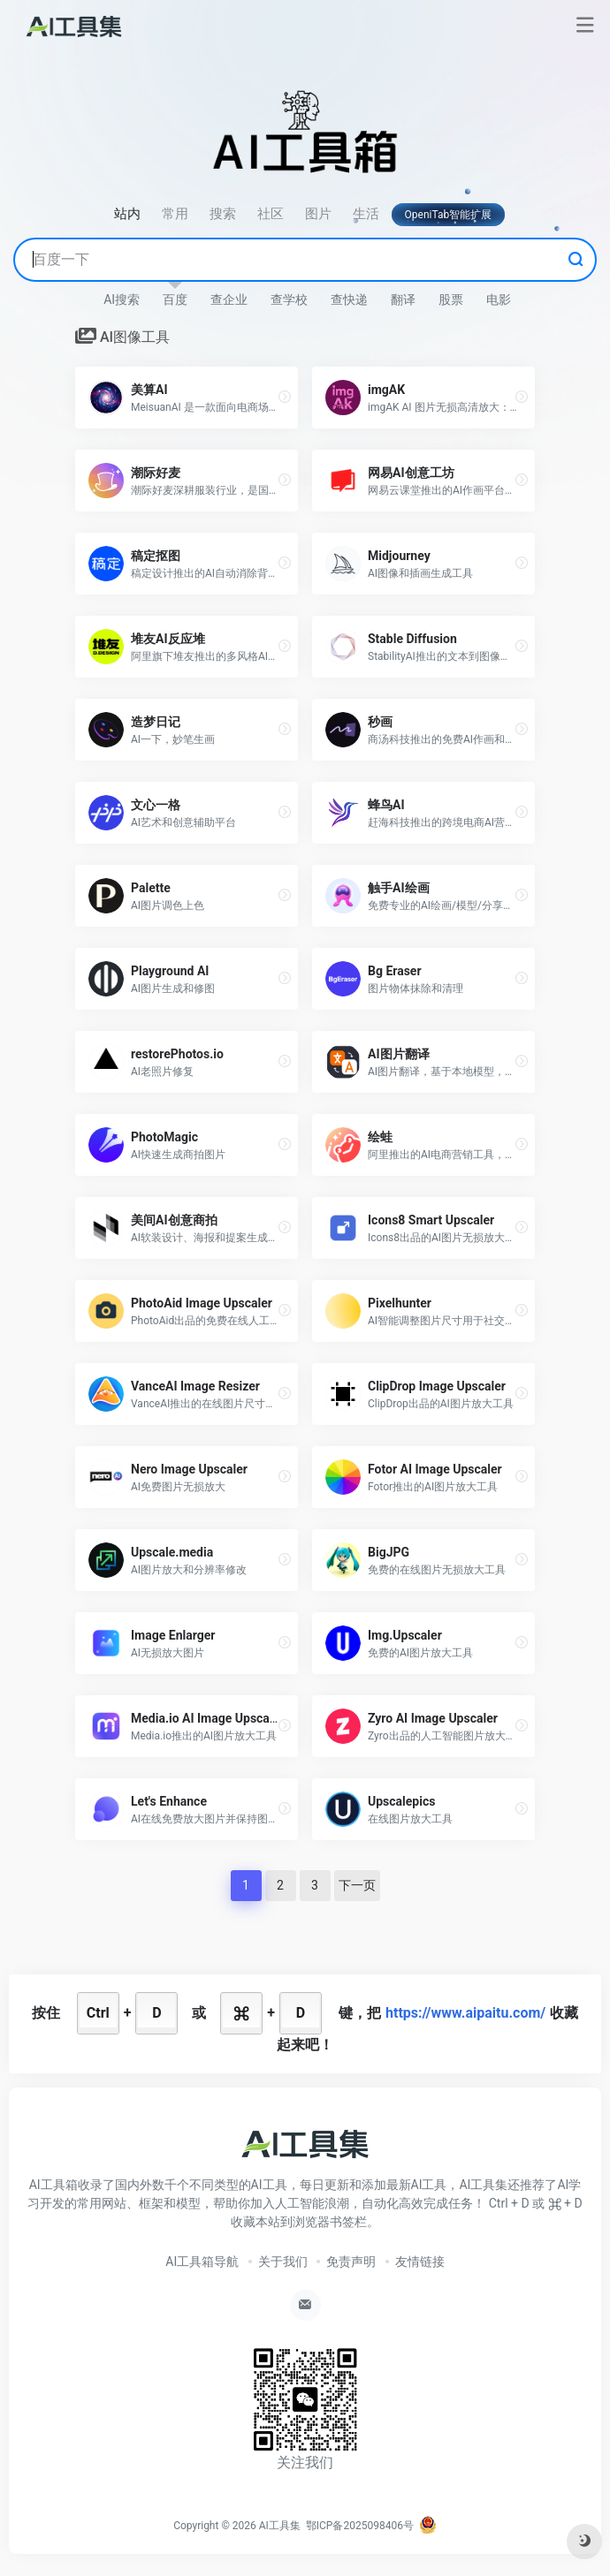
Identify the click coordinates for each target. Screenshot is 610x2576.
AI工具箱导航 (202, 2261)
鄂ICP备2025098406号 (360, 2525)
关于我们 (283, 2261)
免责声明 (351, 2261)
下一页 (357, 1885)
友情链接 (420, 2261)
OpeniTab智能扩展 (448, 214)
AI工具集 (280, 2525)
